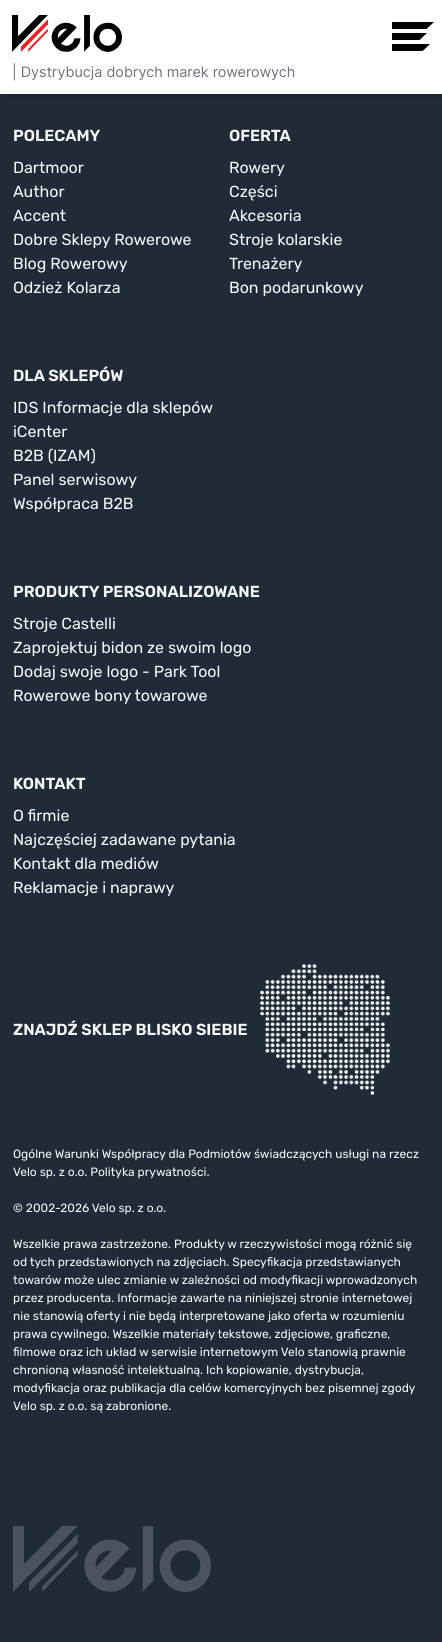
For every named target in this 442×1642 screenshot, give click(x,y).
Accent (39, 215)
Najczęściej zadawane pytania (124, 839)
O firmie (41, 815)
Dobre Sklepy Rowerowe (102, 239)
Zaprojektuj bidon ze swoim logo (132, 647)
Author (39, 191)
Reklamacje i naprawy (93, 887)
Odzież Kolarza (66, 287)
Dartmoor (48, 167)
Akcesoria (265, 215)
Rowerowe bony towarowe (110, 695)
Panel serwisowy (75, 479)
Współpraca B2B (73, 503)
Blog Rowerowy (70, 263)
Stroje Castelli (64, 623)
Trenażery (265, 263)
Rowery (257, 167)
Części (253, 191)
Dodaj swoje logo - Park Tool (116, 671)
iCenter (40, 431)
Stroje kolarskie (285, 239)
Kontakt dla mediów (86, 863)
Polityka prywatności (148, 1172)
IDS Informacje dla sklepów (113, 407)
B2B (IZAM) (54, 455)
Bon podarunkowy (296, 287)
